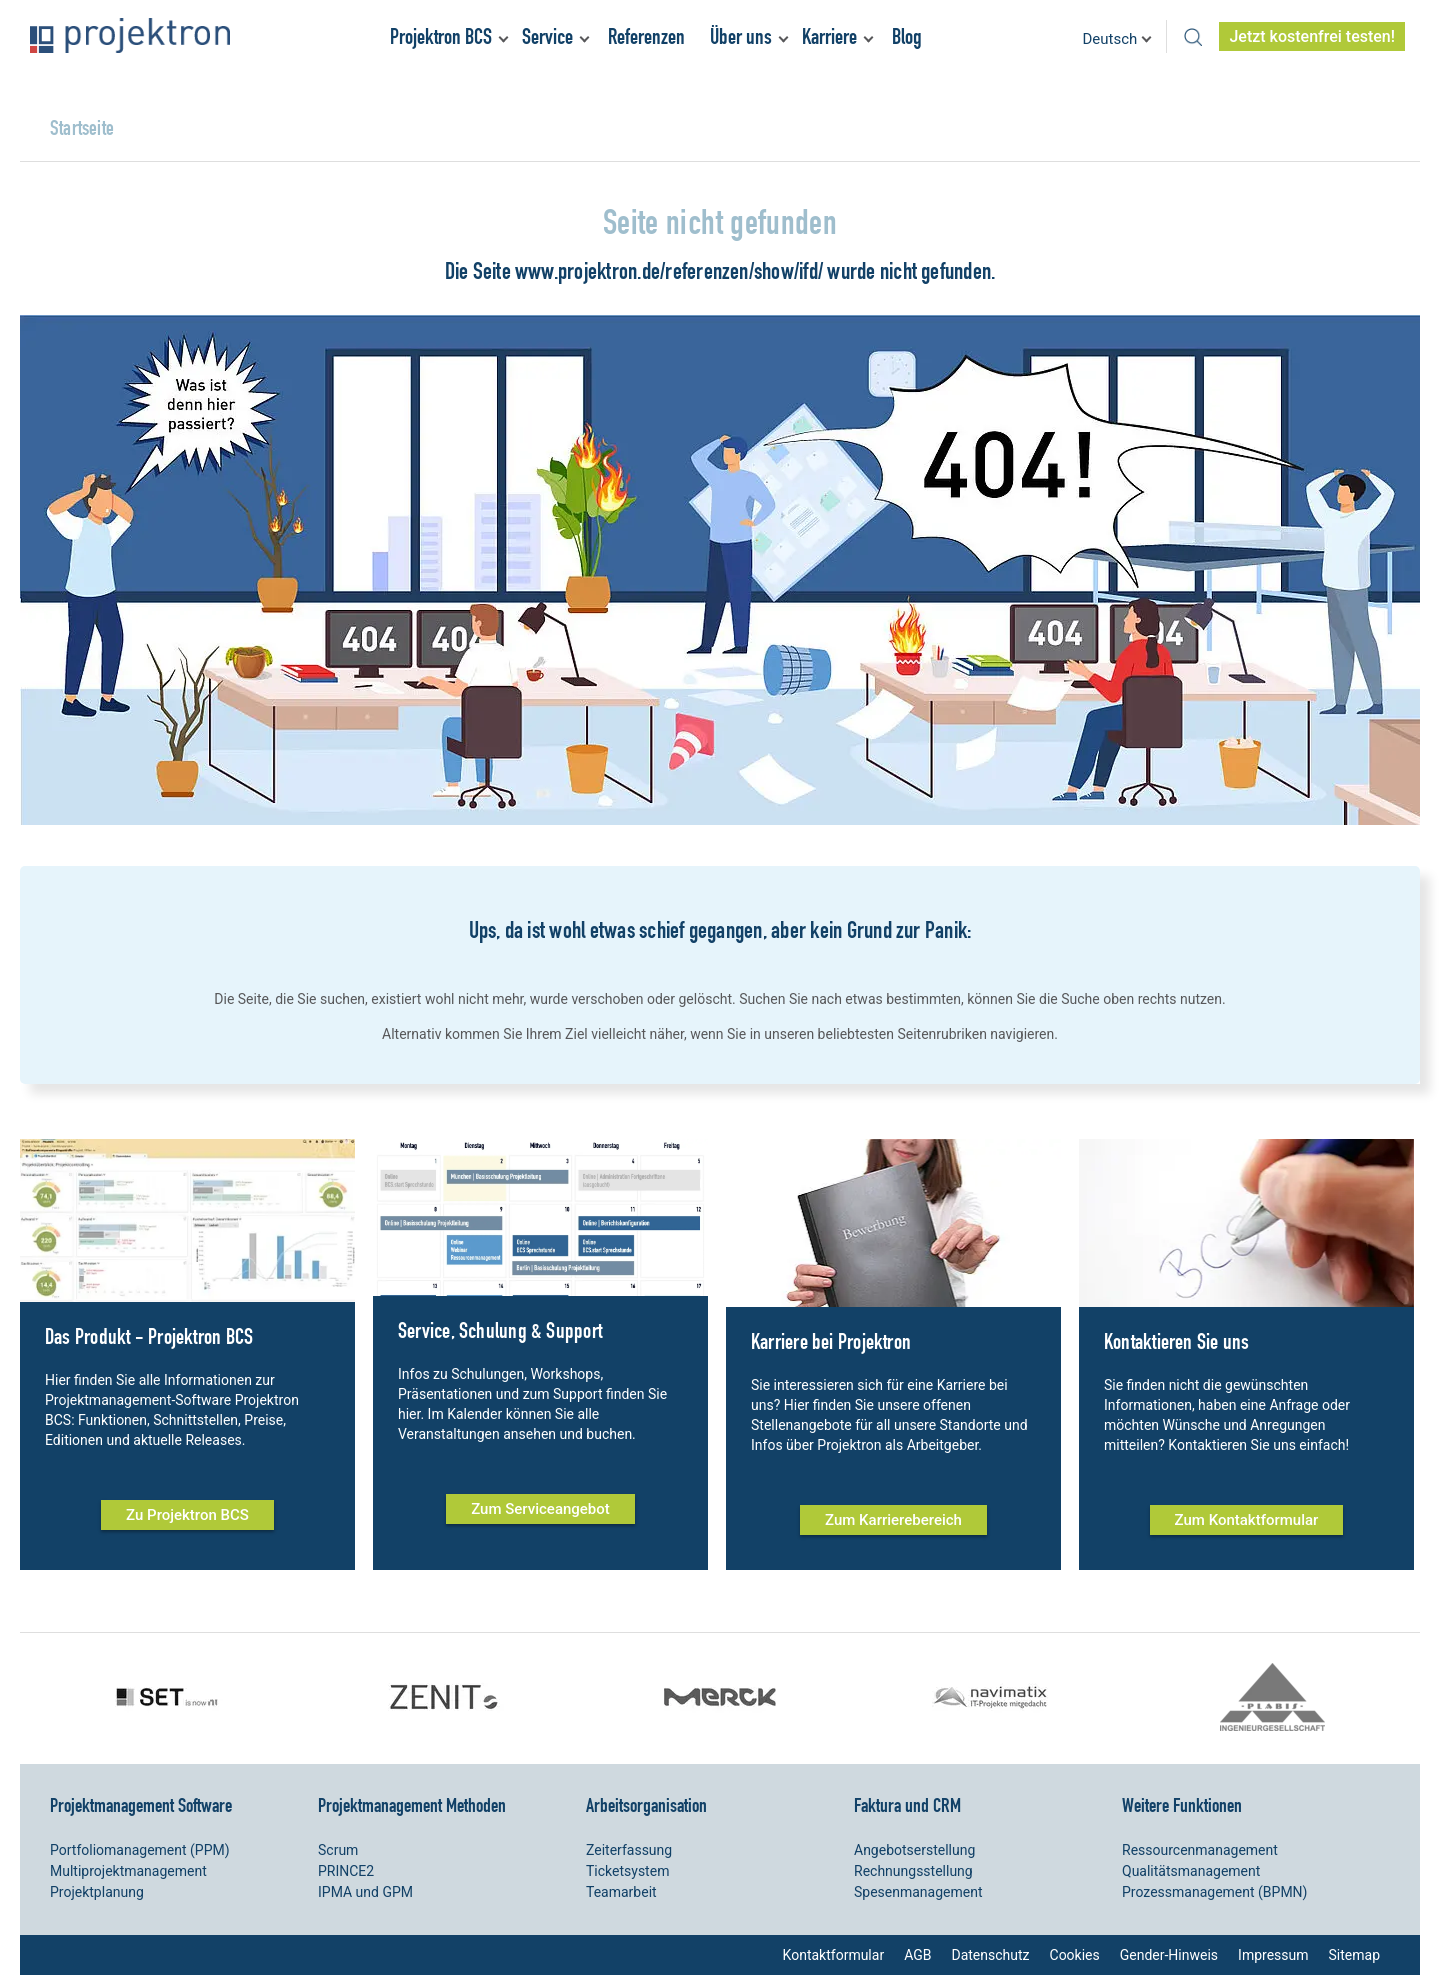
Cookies (1075, 1955)
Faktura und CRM (907, 1805)
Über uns (741, 36)
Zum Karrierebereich (893, 1520)
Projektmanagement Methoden (412, 1805)
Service (547, 36)
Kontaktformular (834, 1955)
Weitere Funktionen (1182, 1805)
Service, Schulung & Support (500, 1330)
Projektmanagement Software (141, 1805)
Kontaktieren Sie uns (1176, 1341)
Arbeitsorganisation (646, 1805)
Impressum (1273, 1955)
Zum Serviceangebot (540, 1509)
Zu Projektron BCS (187, 1515)
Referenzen (646, 36)
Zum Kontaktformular (1247, 1520)
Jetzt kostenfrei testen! (1312, 36)
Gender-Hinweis (1169, 1955)
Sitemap (1354, 1955)
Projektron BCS (441, 36)
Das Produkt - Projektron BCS (149, 1336)
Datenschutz (990, 1955)
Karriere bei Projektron (831, 1341)
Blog (907, 36)
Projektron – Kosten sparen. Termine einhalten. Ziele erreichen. (130, 35)
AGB (917, 1955)
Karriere (829, 36)
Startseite (82, 127)
